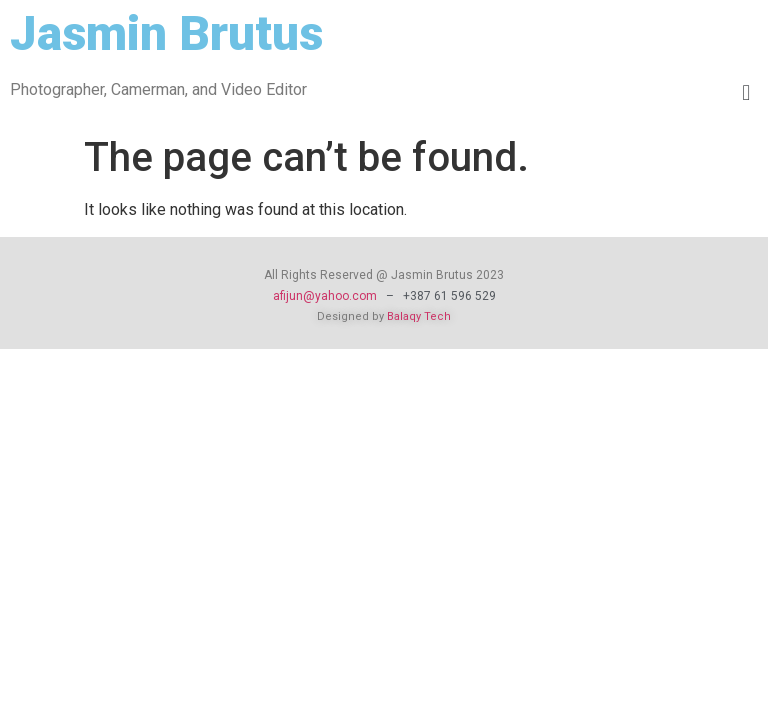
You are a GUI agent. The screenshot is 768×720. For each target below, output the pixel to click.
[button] (746, 93)
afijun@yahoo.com (325, 296)
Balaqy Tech (419, 316)
